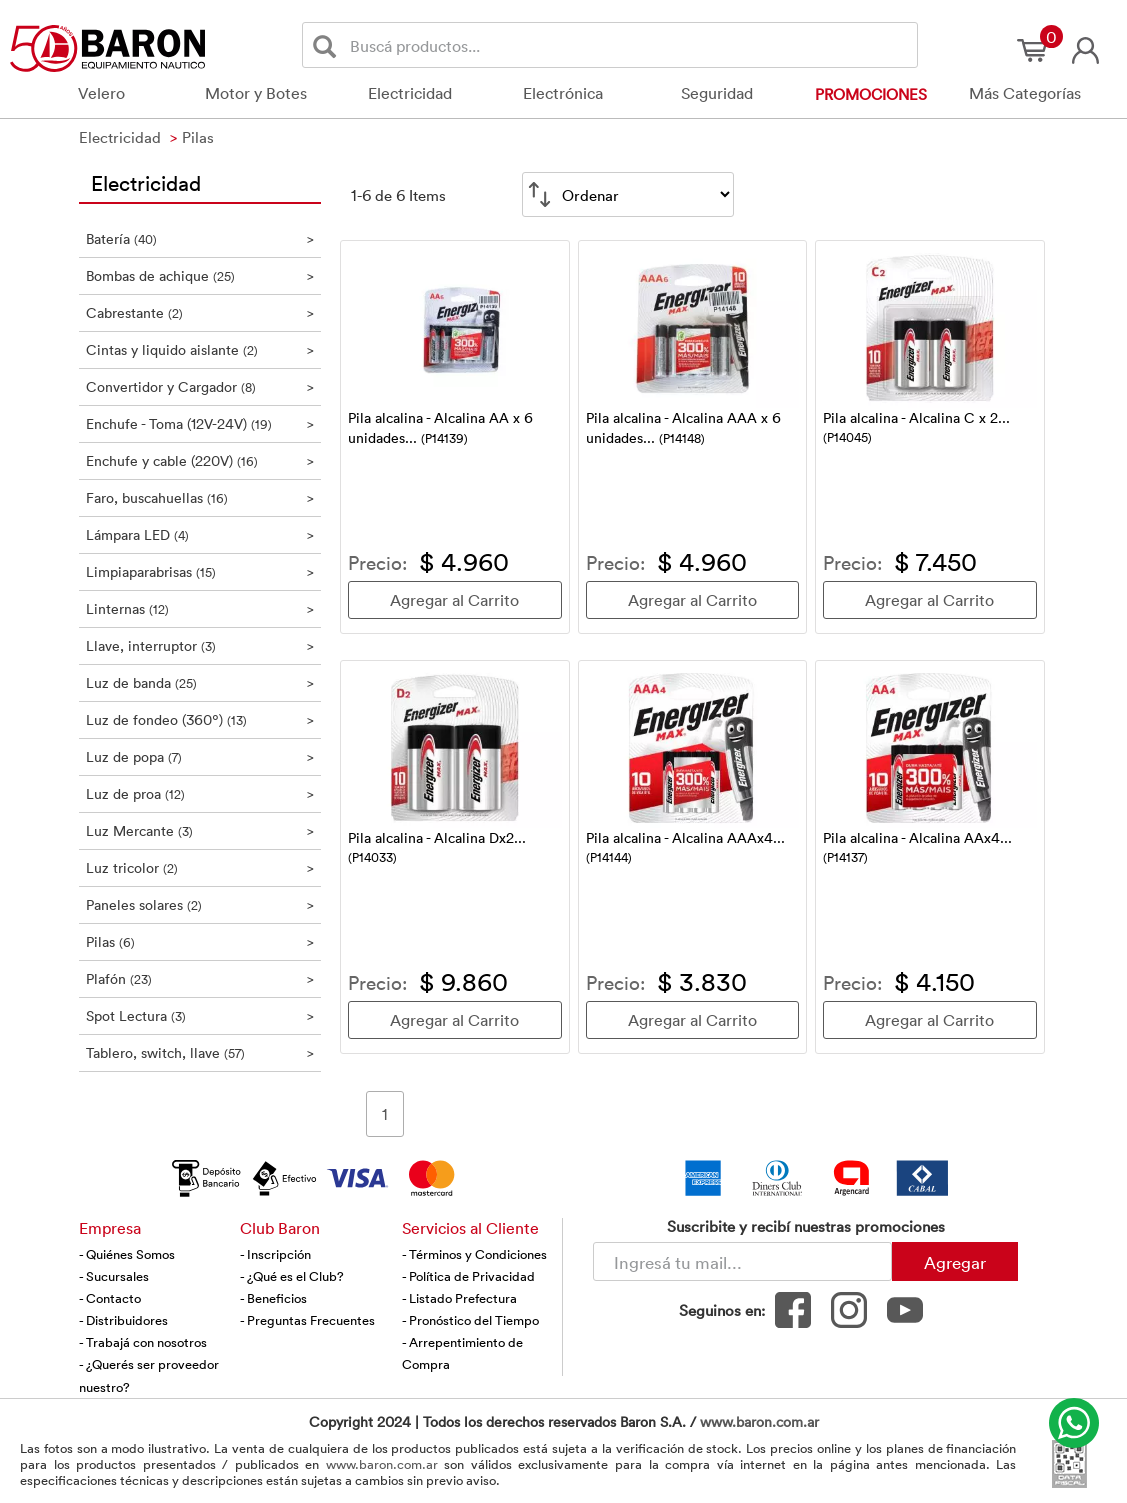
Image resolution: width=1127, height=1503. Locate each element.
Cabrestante (200, 312)
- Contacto (110, 1298)
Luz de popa (200, 756)
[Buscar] (328, 45)
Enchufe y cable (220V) (200, 460)
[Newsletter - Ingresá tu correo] (742, 1261)
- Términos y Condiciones (474, 1254)
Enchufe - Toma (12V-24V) (200, 423)
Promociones (871, 94)
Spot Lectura (200, 1015)
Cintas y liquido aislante (200, 349)
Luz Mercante (200, 830)
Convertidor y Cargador (200, 386)
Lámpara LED (200, 534)
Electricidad (410, 93)
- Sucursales (114, 1276)
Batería (200, 238)
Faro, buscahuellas (200, 497)
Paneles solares (200, 904)
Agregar (955, 1262)
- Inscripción (275, 1254)
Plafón (200, 978)
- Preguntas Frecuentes (307, 1320)
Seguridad (717, 93)
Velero (101, 93)
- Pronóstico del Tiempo (470, 1320)
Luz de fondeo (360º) (200, 719)
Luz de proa (200, 793)
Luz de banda (200, 682)
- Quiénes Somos (127, 1254)
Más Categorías (1025, 93)
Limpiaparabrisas (200, 571)
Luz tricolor (200, 867)
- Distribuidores (123, 1320)
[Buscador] (630, 45)
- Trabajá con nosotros (143, 1342)
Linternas (200, 608)
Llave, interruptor (200, 645)
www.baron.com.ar (759, 1421)
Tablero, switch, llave (200, 1052)
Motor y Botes (256, 93)
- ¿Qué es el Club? (292, 1276)
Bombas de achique (200, 275)
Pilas (200, 941)
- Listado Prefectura (459, 1298)
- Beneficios (273, 1298)
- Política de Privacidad (468, 1276)
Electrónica (563, 93)
